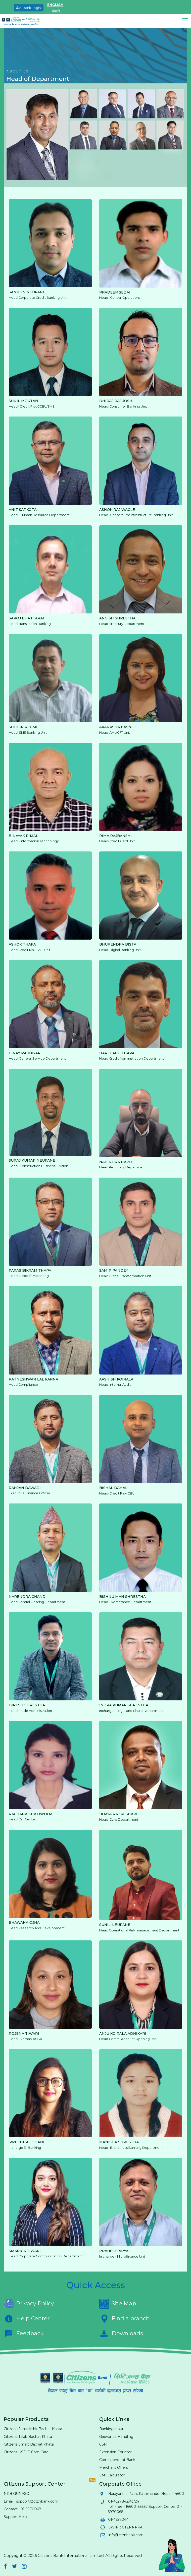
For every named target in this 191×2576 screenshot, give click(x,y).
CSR (103, 2444)
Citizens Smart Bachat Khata (29, 2444)
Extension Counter (115, 2452)
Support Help (15, 2517)
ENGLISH (55, 4)
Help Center (27, 2319)
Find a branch (124, 2319)
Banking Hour (111, 2429)
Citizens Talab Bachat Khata (28, 2436)
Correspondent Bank (117, 2459)
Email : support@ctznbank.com (31, 2501)
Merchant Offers (113, 2467)
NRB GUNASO (16, 2493)
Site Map (117, 2304)
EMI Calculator (112, 2475)
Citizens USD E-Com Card (26, 2452)
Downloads (121, 2333)
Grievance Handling (116, 2436)
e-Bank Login (28, 8)
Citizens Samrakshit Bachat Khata (33, 2429)
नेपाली (56, 11)
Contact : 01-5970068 (22, 2509)
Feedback (24, 2333)
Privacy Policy (29, 2304)
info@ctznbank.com (125, 2535)
